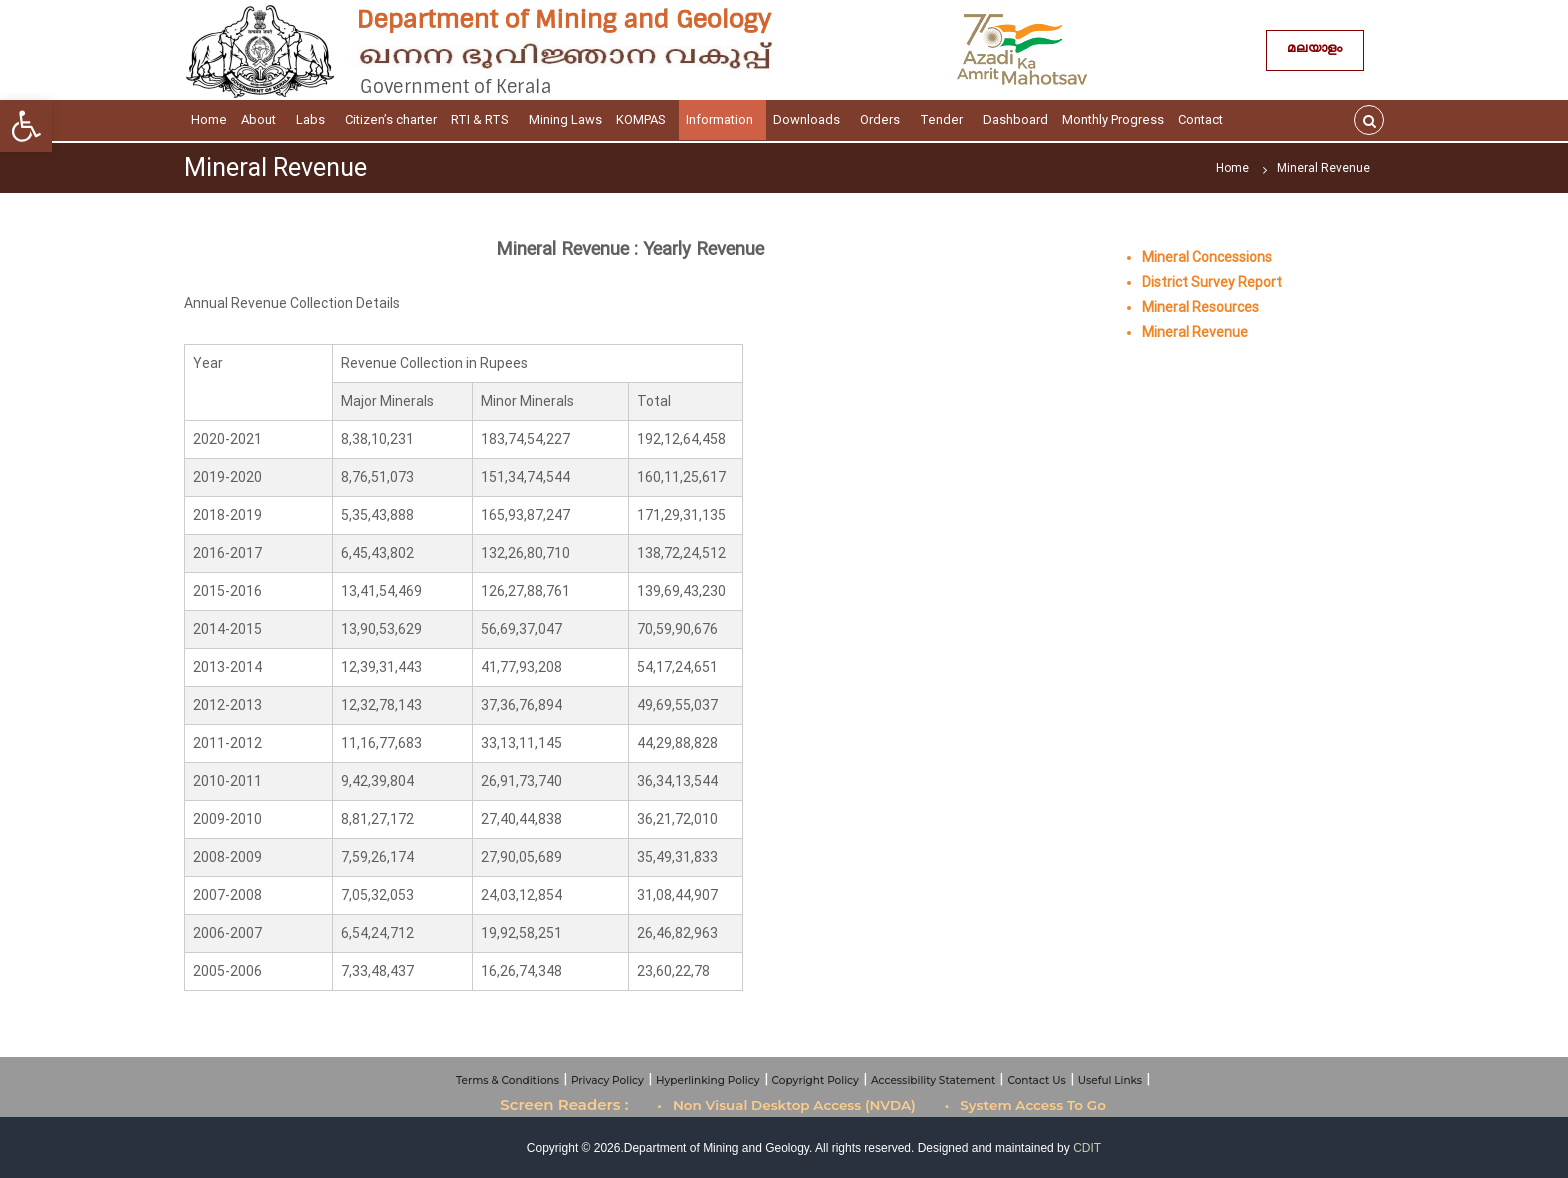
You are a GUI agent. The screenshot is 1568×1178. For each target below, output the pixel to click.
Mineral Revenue (1195, 332)
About (261, 119)
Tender (944, 119)
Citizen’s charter (391, 119)
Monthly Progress (1113, 119)
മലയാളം (1315, 50)
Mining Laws (565, 119)
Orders (883, 119)
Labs (313, 119)
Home (209, 119)
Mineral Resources (1200, 307)
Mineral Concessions (1207, 257)
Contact (1203, 119)
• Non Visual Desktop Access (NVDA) (786, 1105)
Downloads (809, 119)
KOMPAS (644, 119)
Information (722, 119)
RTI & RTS (483, 119)
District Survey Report (1212, 282)
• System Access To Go (1025, 1105)
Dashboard (1015, 119)
